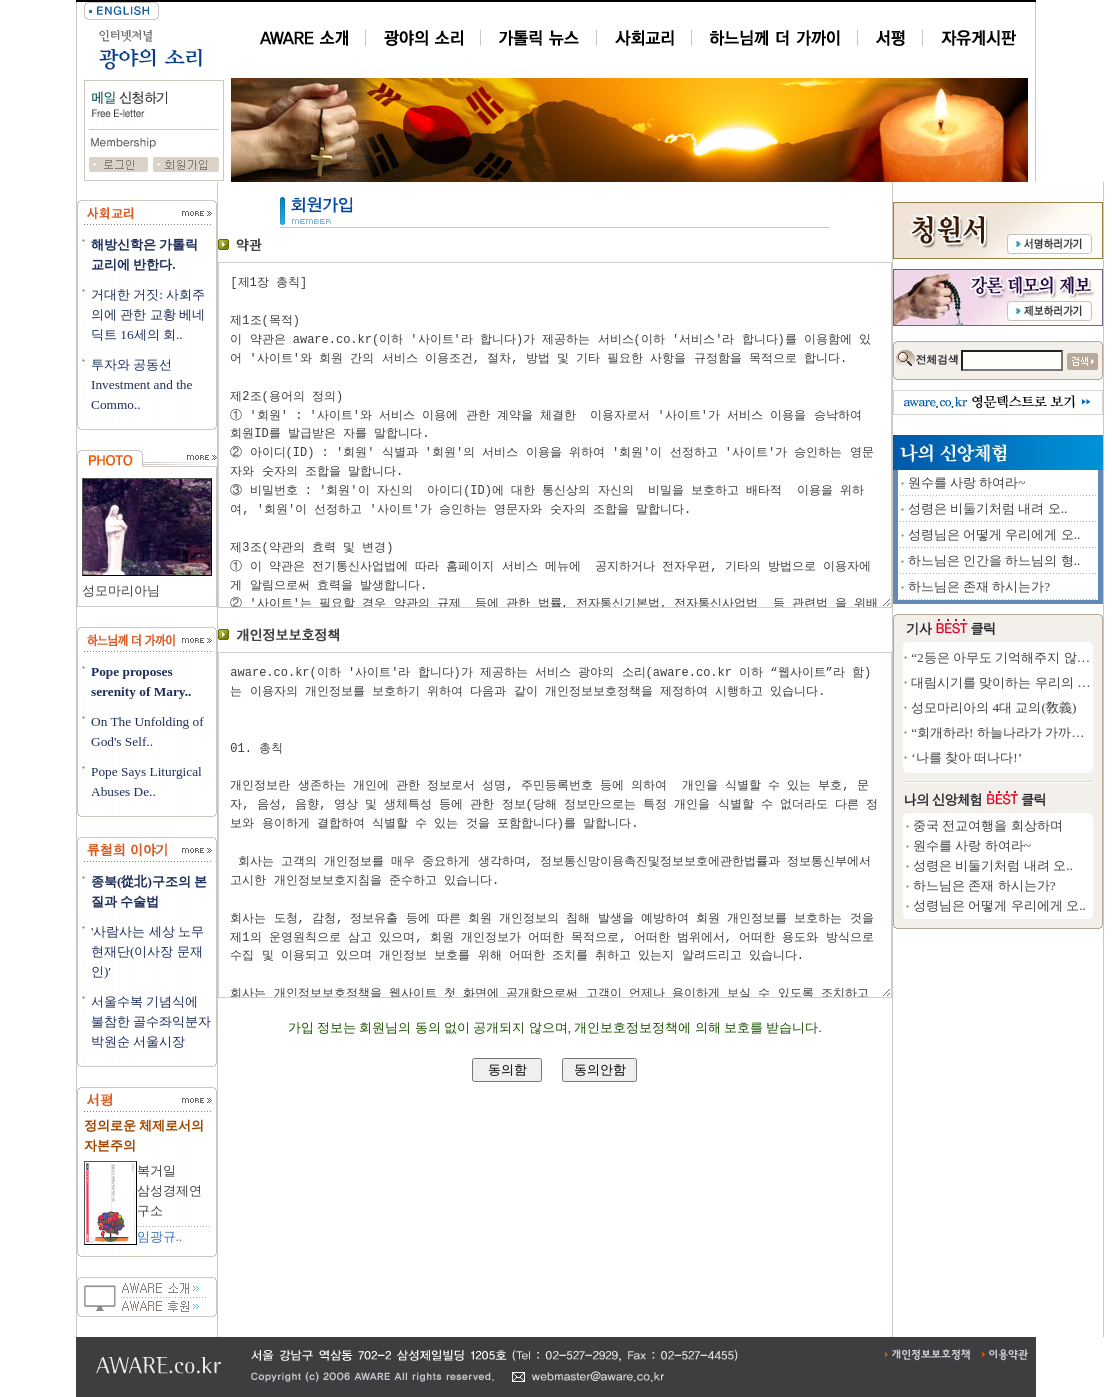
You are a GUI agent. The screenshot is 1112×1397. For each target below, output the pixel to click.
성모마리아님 (121, 590)
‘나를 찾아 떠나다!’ (1036, 757)
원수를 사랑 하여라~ (1037, 482)
